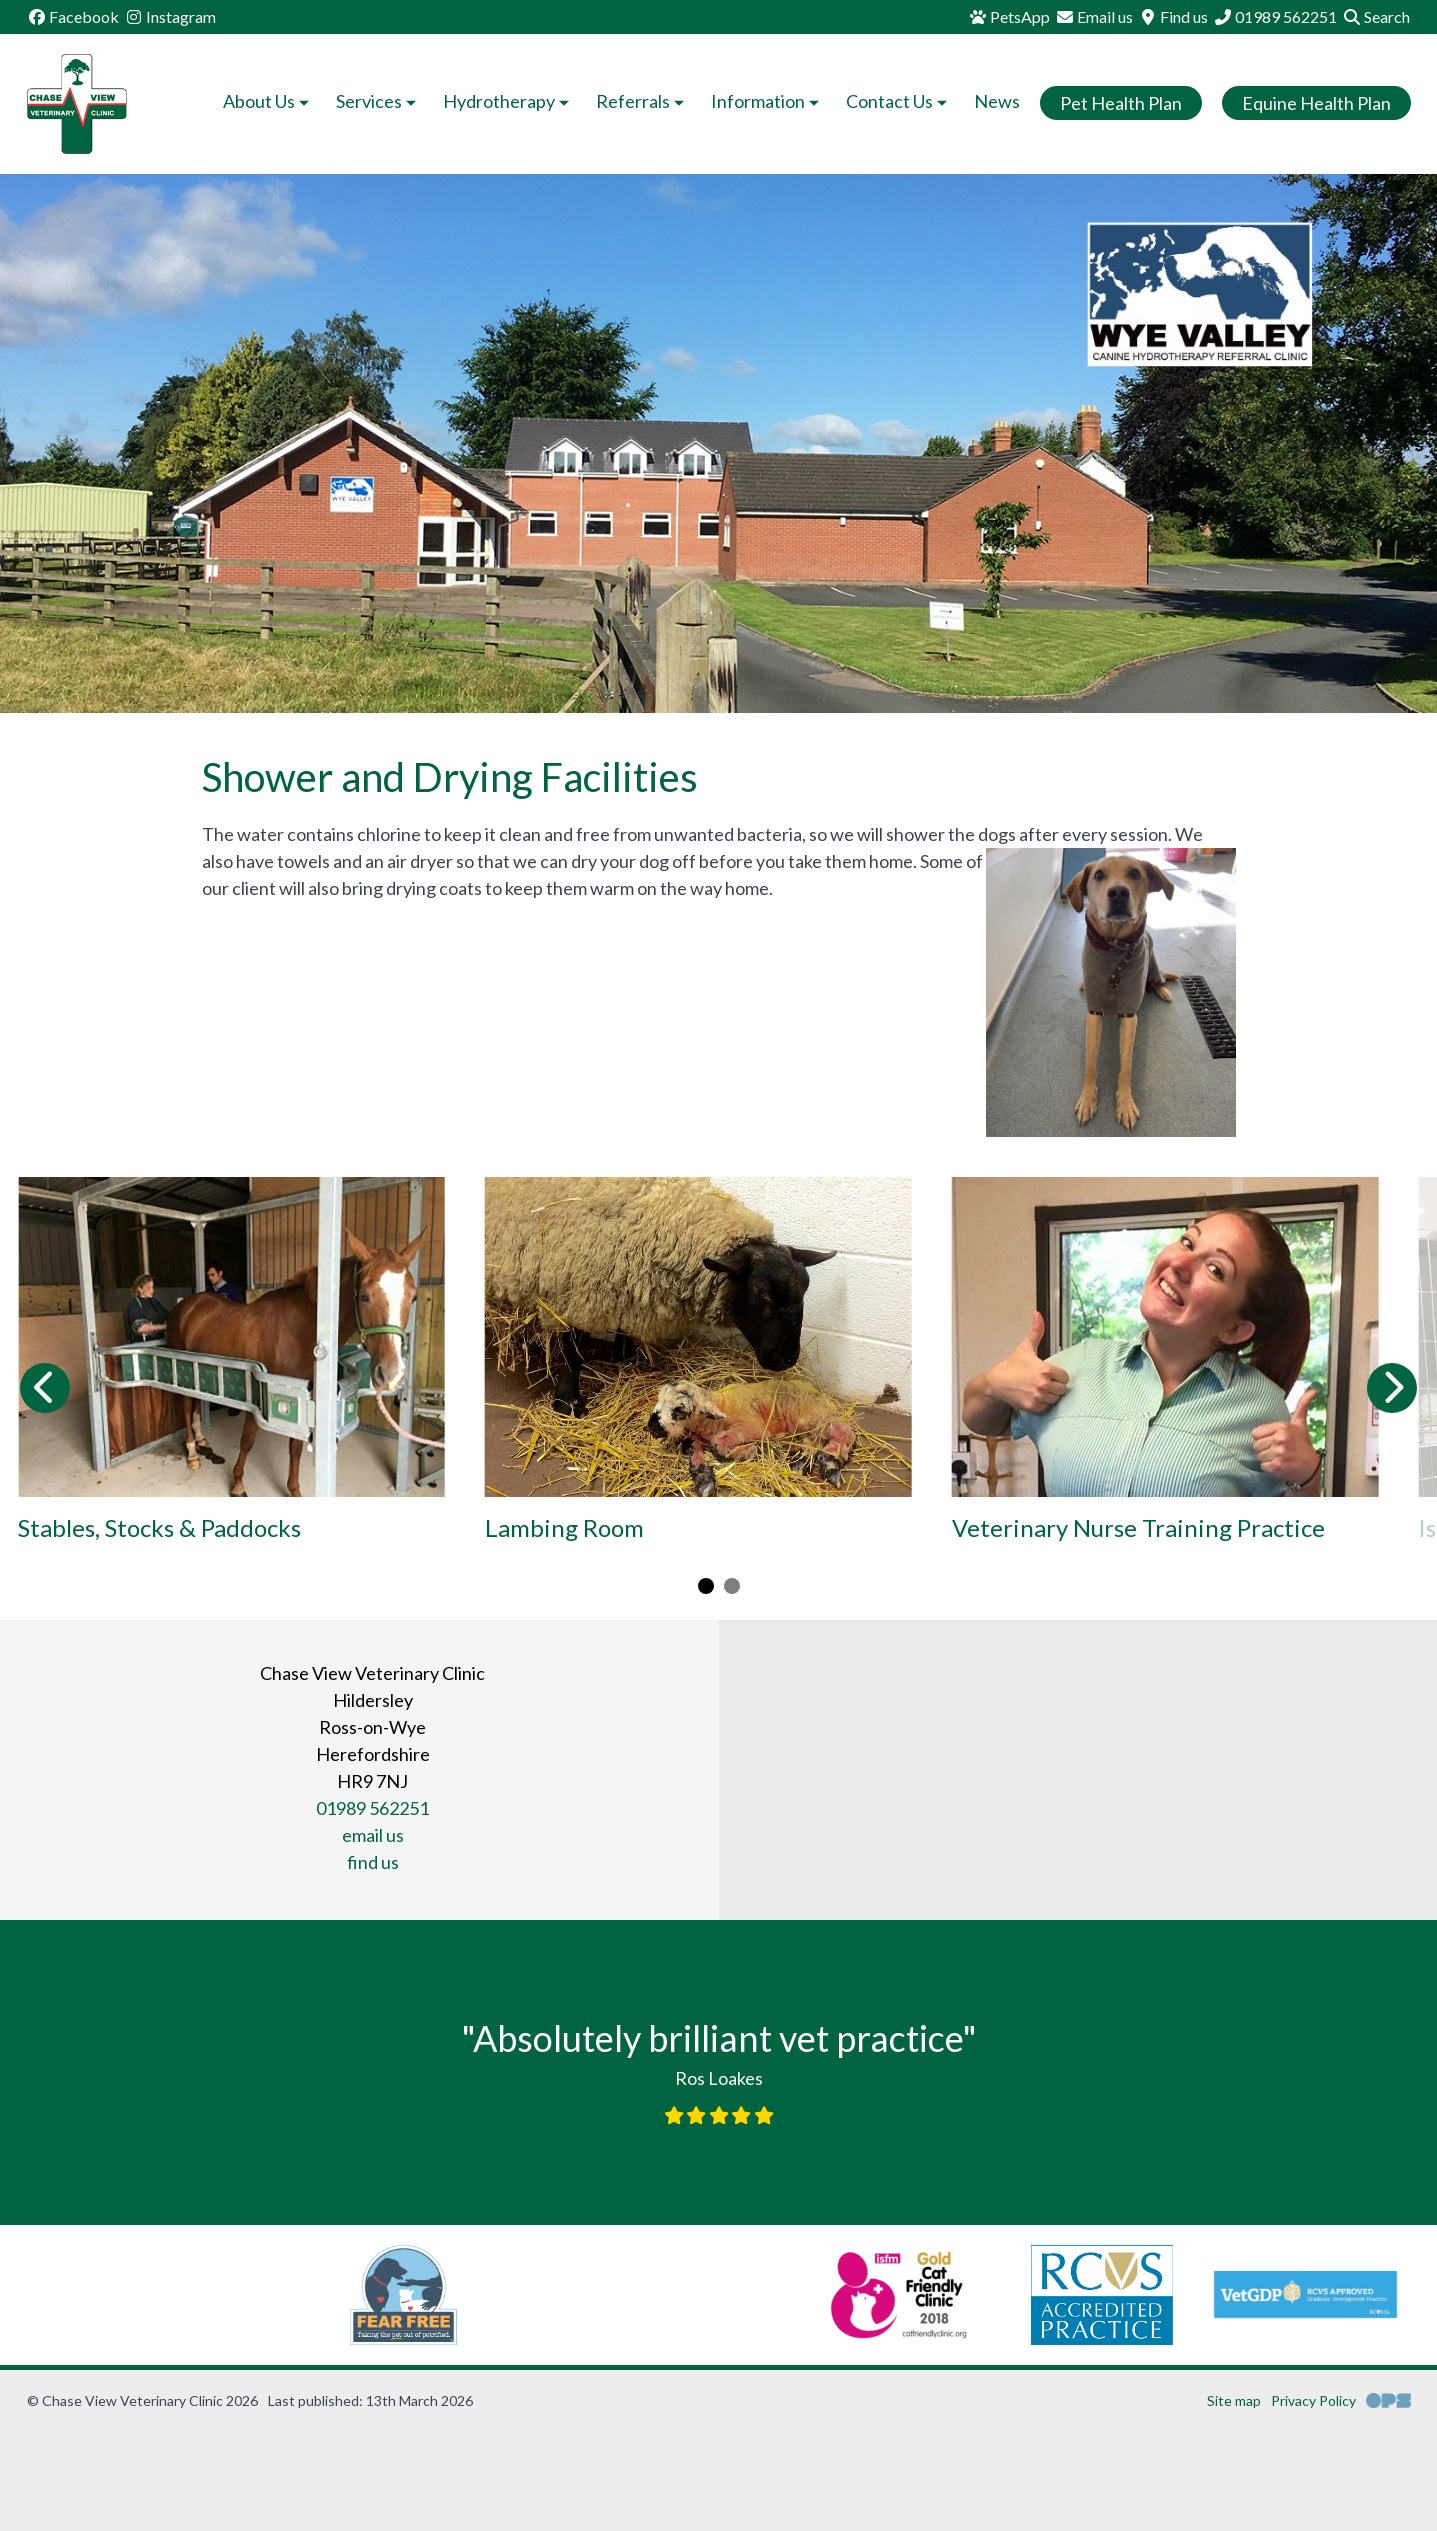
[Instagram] (170, 17)
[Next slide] (1392, 1388)
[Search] (1376, 17)
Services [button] (378, 101)
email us (373, 1835)
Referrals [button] (642, 101)
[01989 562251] (1275, 17)
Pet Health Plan (1121, 103)
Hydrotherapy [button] (508, 101)
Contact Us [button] (898, 101)
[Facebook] (73, 17)
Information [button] (767, 101)
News (997, 101)
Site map (1234, 2400)
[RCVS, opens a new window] (883, 2295)
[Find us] (1173, 17)
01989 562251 (372, 1808)
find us (373, 1862)
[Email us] (1094, 17)
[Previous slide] (45, 1388)
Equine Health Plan (1316, 103)
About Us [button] (268, 101)
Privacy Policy (1313, 2400)
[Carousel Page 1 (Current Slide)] (706, 1586)
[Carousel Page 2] (732, 1586)
